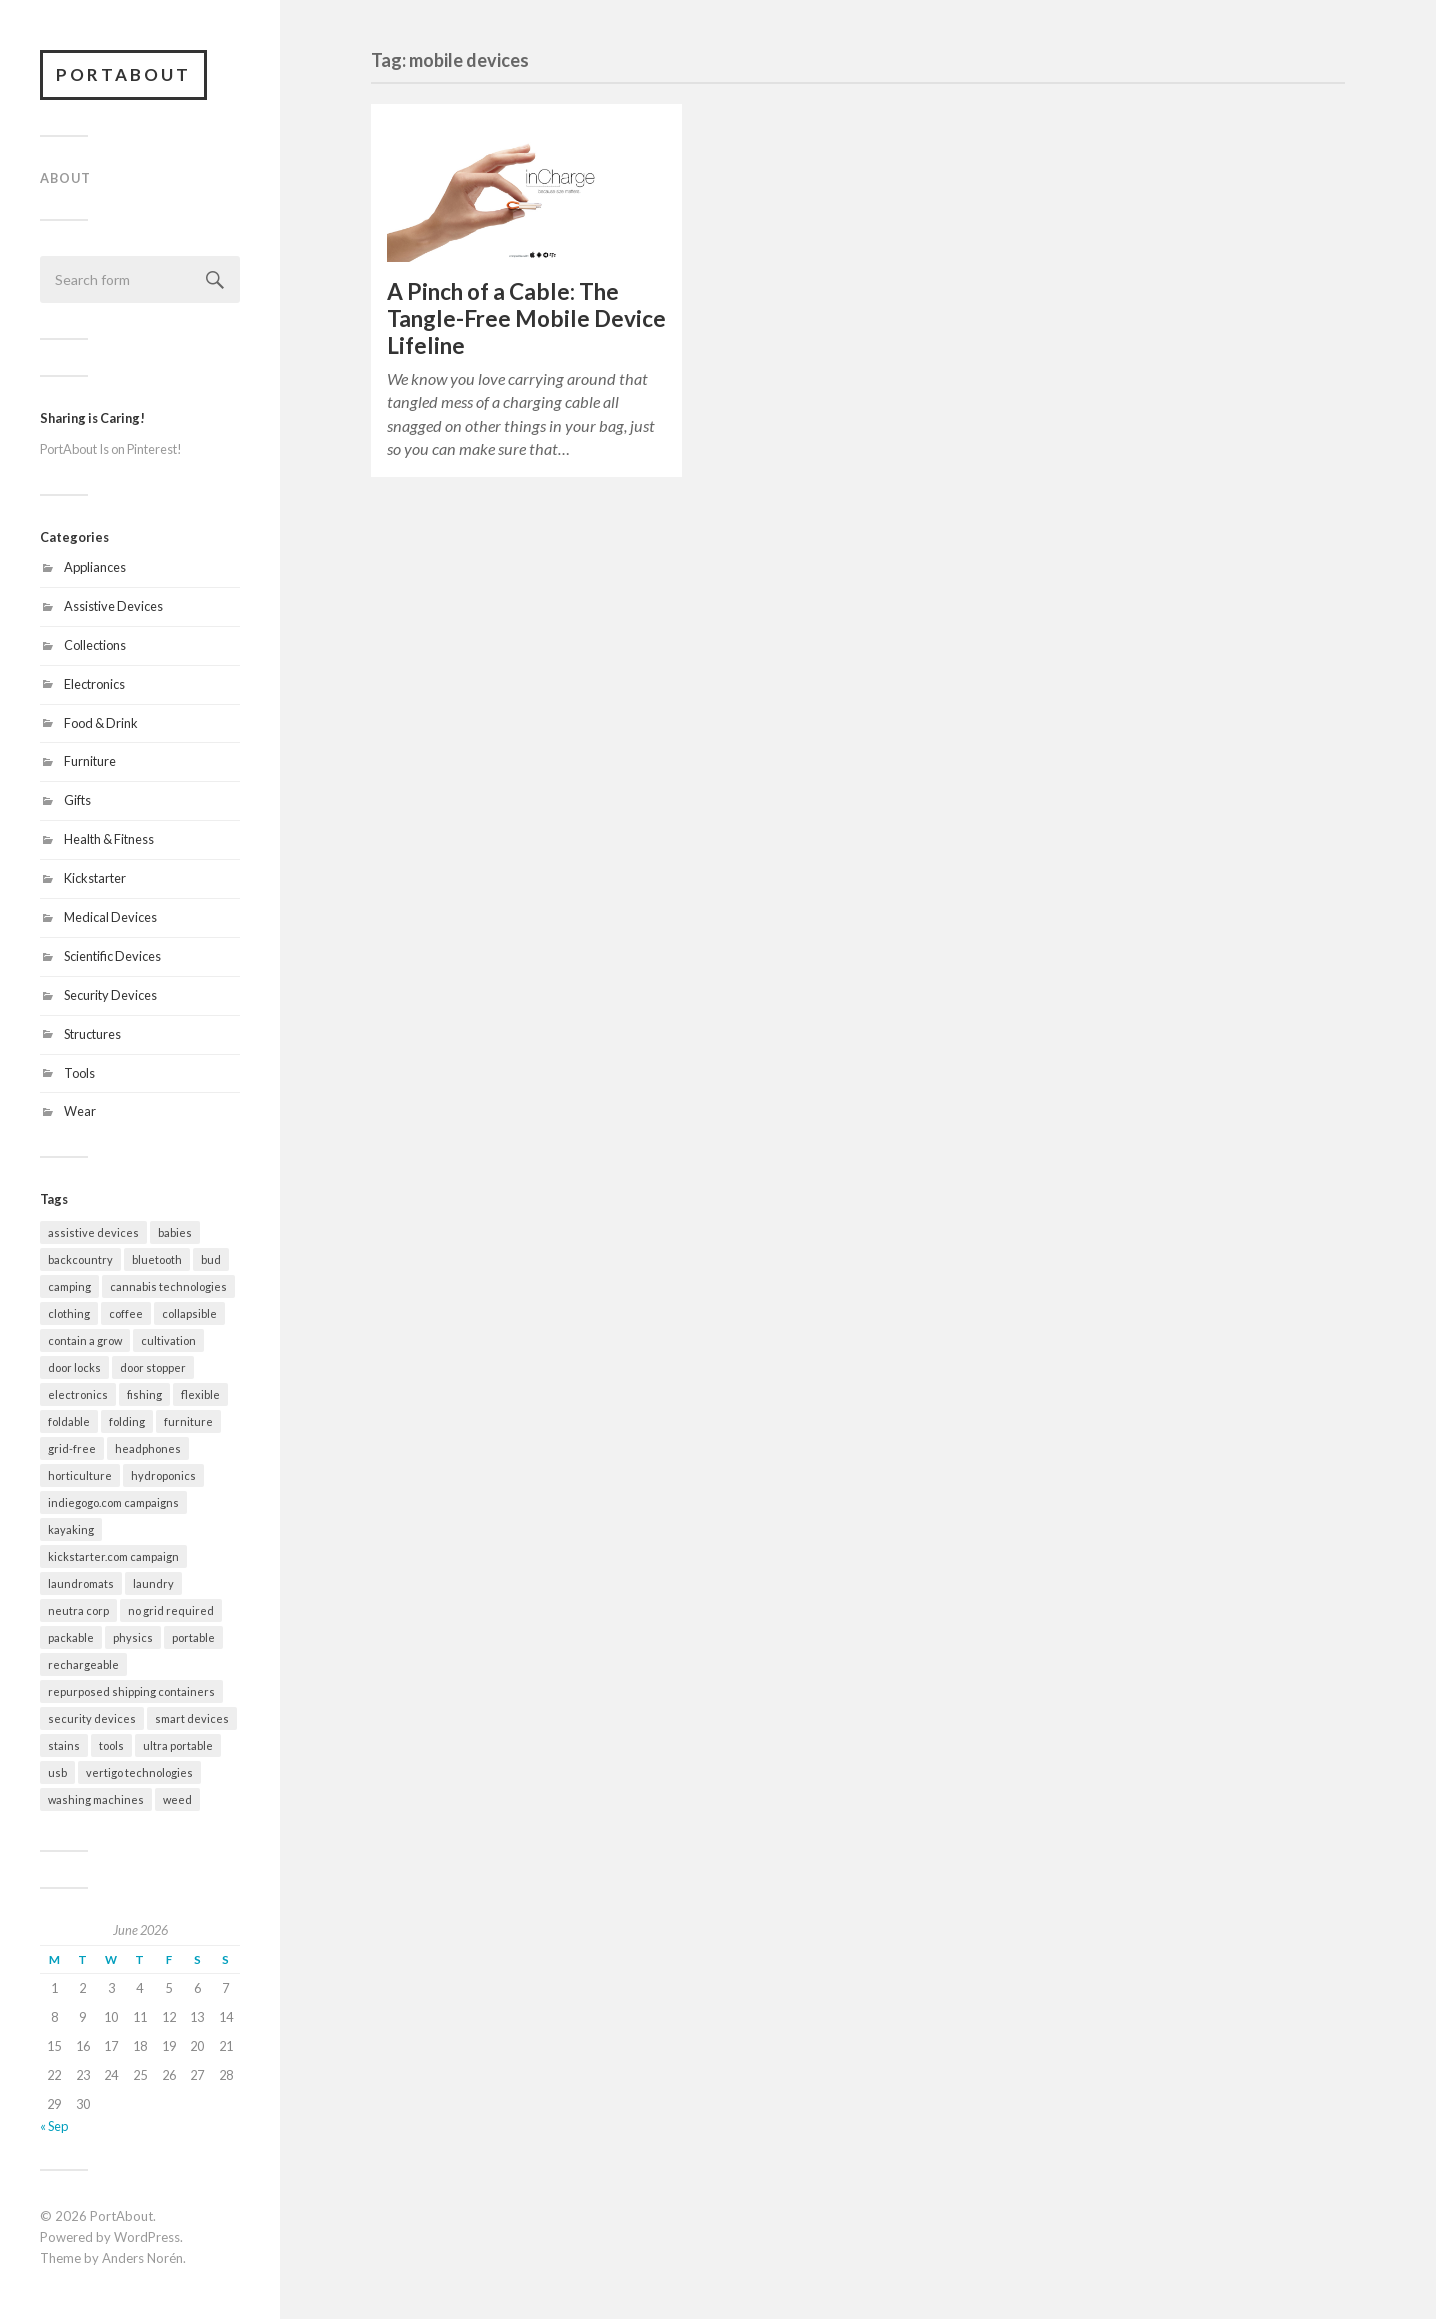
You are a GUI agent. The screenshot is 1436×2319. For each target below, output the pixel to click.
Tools (79, 1073)
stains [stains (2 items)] (64, 1745)
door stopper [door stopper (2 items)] (153, 1367)
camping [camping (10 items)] (69, 1286)
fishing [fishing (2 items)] (144, 1394)
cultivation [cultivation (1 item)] (168, 1340)
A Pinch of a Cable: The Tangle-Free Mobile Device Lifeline (526, 318)
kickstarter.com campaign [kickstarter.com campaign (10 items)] (113, 1556)
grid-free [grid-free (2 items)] (72, 1448)
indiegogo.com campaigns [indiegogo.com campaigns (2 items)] (113, 1502)
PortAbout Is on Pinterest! (111, 449)
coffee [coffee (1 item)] (126, 1313)
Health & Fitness (109, 839)
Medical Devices (110, 917)
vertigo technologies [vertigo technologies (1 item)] (139, 1772)
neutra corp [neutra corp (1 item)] (78, 1610)
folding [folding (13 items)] (127, 1421)
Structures (92, 1034)
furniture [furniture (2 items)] (188, 1421)
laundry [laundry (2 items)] (153, 1583)
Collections (95, 645)
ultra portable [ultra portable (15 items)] (178, 1745)
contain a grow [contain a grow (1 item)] (85, 1340)
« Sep (54, 2126)
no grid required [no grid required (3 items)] (171, 1610)
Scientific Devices (112, 956)
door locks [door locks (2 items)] (74, 1367)
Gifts (77, 800)
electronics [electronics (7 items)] (78, 1394)
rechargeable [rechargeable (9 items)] (83, 1664)
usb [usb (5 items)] (57, 1772)
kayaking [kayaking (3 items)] (71, 1529)
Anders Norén (142, 2258)
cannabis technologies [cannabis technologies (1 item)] (168, 1286)
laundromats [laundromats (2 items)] (81, 1583)
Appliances (95, 567)
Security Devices (110, 995)
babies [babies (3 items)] (175, 1232)
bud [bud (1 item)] (211, 1259)
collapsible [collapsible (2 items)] (189, 1313)
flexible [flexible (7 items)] (200, 1394)
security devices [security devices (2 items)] (92, 1718)
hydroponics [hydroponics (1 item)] (163, 1475)
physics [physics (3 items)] (133, 1637)
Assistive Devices (113, 606)
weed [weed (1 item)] (177, 1799)
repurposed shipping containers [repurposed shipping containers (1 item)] (131, 1691)
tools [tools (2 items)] (111, 1745)
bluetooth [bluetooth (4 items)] (157, 1259)
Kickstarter (95, 878)
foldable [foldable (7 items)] (69, 1421)
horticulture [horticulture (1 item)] (80, 1475)
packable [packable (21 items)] (71, 1637)
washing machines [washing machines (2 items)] (96, 1799)
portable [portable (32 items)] (193, 1637)
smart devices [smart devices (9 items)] (192, 1718)
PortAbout (123, 74)
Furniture (90, 761)
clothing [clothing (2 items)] (69, 1313)
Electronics (94, 684)
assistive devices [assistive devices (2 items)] (93, 1232)
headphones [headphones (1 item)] (148, 1448)
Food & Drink (101, 723)
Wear (80, 1111)
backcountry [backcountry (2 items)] (80, 1259)
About (65, 178)
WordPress (147, 2237)
